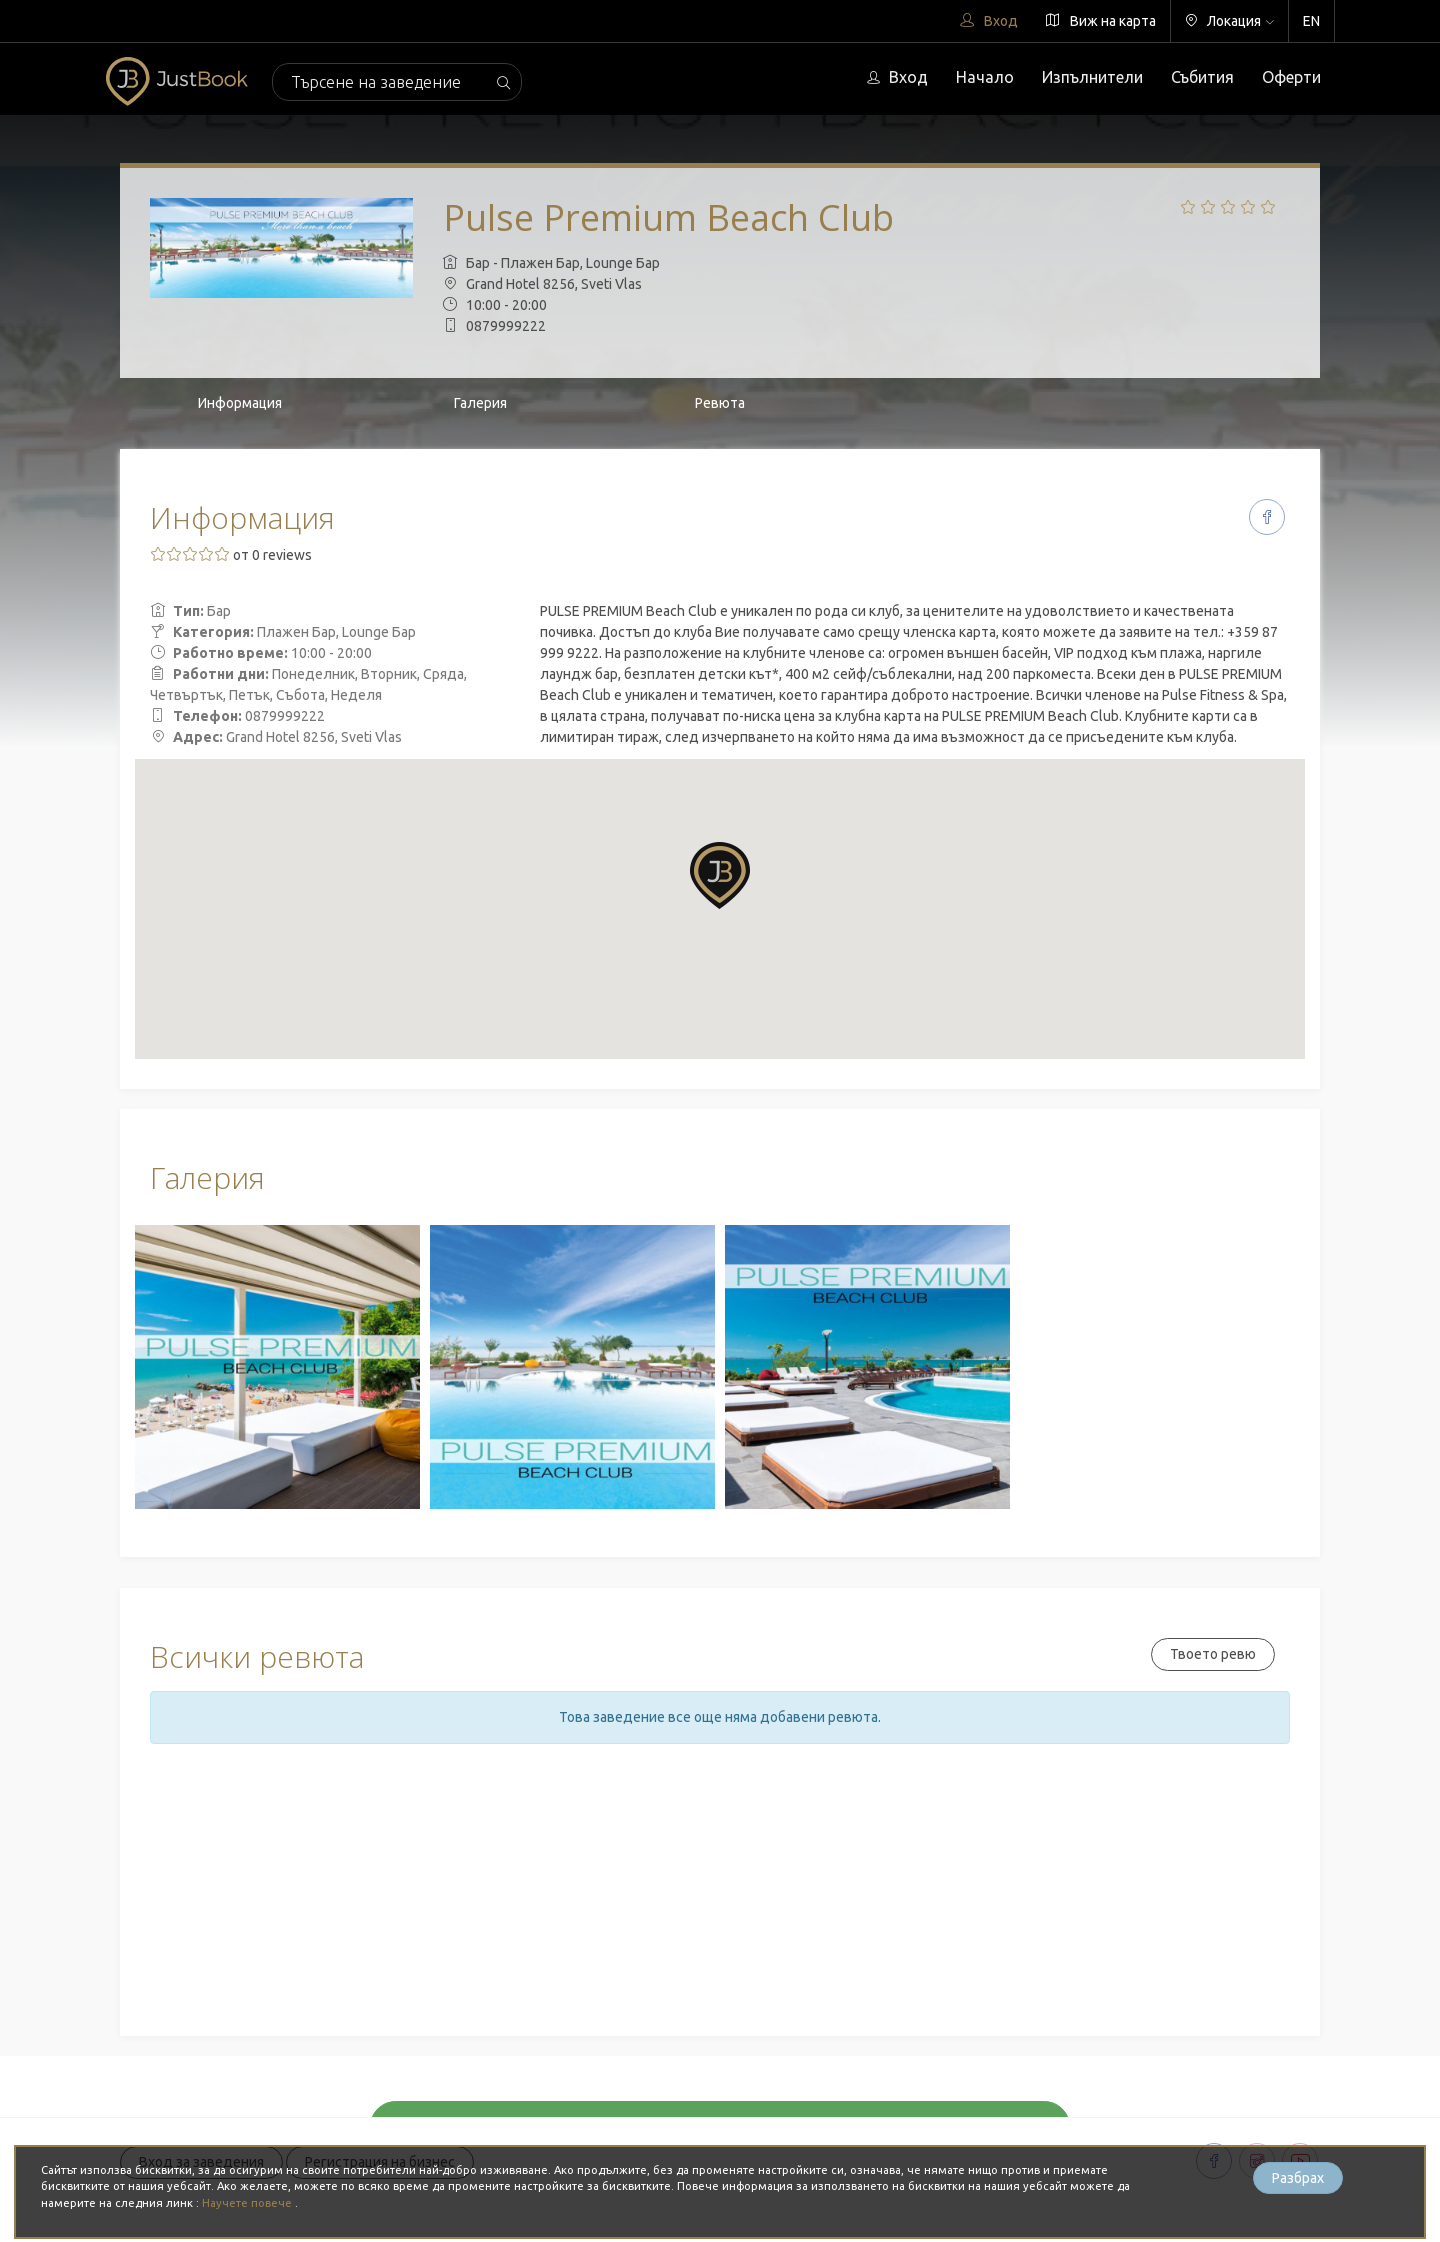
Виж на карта (1101, 21)
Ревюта (720, 403)
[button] (720, 875)
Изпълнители (1092, 77)
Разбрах (1298, 2178)
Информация (240, 403)
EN (1311, 21)
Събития (1202, 77)
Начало (985, 77)
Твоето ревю (1213, 1654)
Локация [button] (1229, 21)
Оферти (1291, 77)
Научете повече (248, 2203)
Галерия (480, 403)
